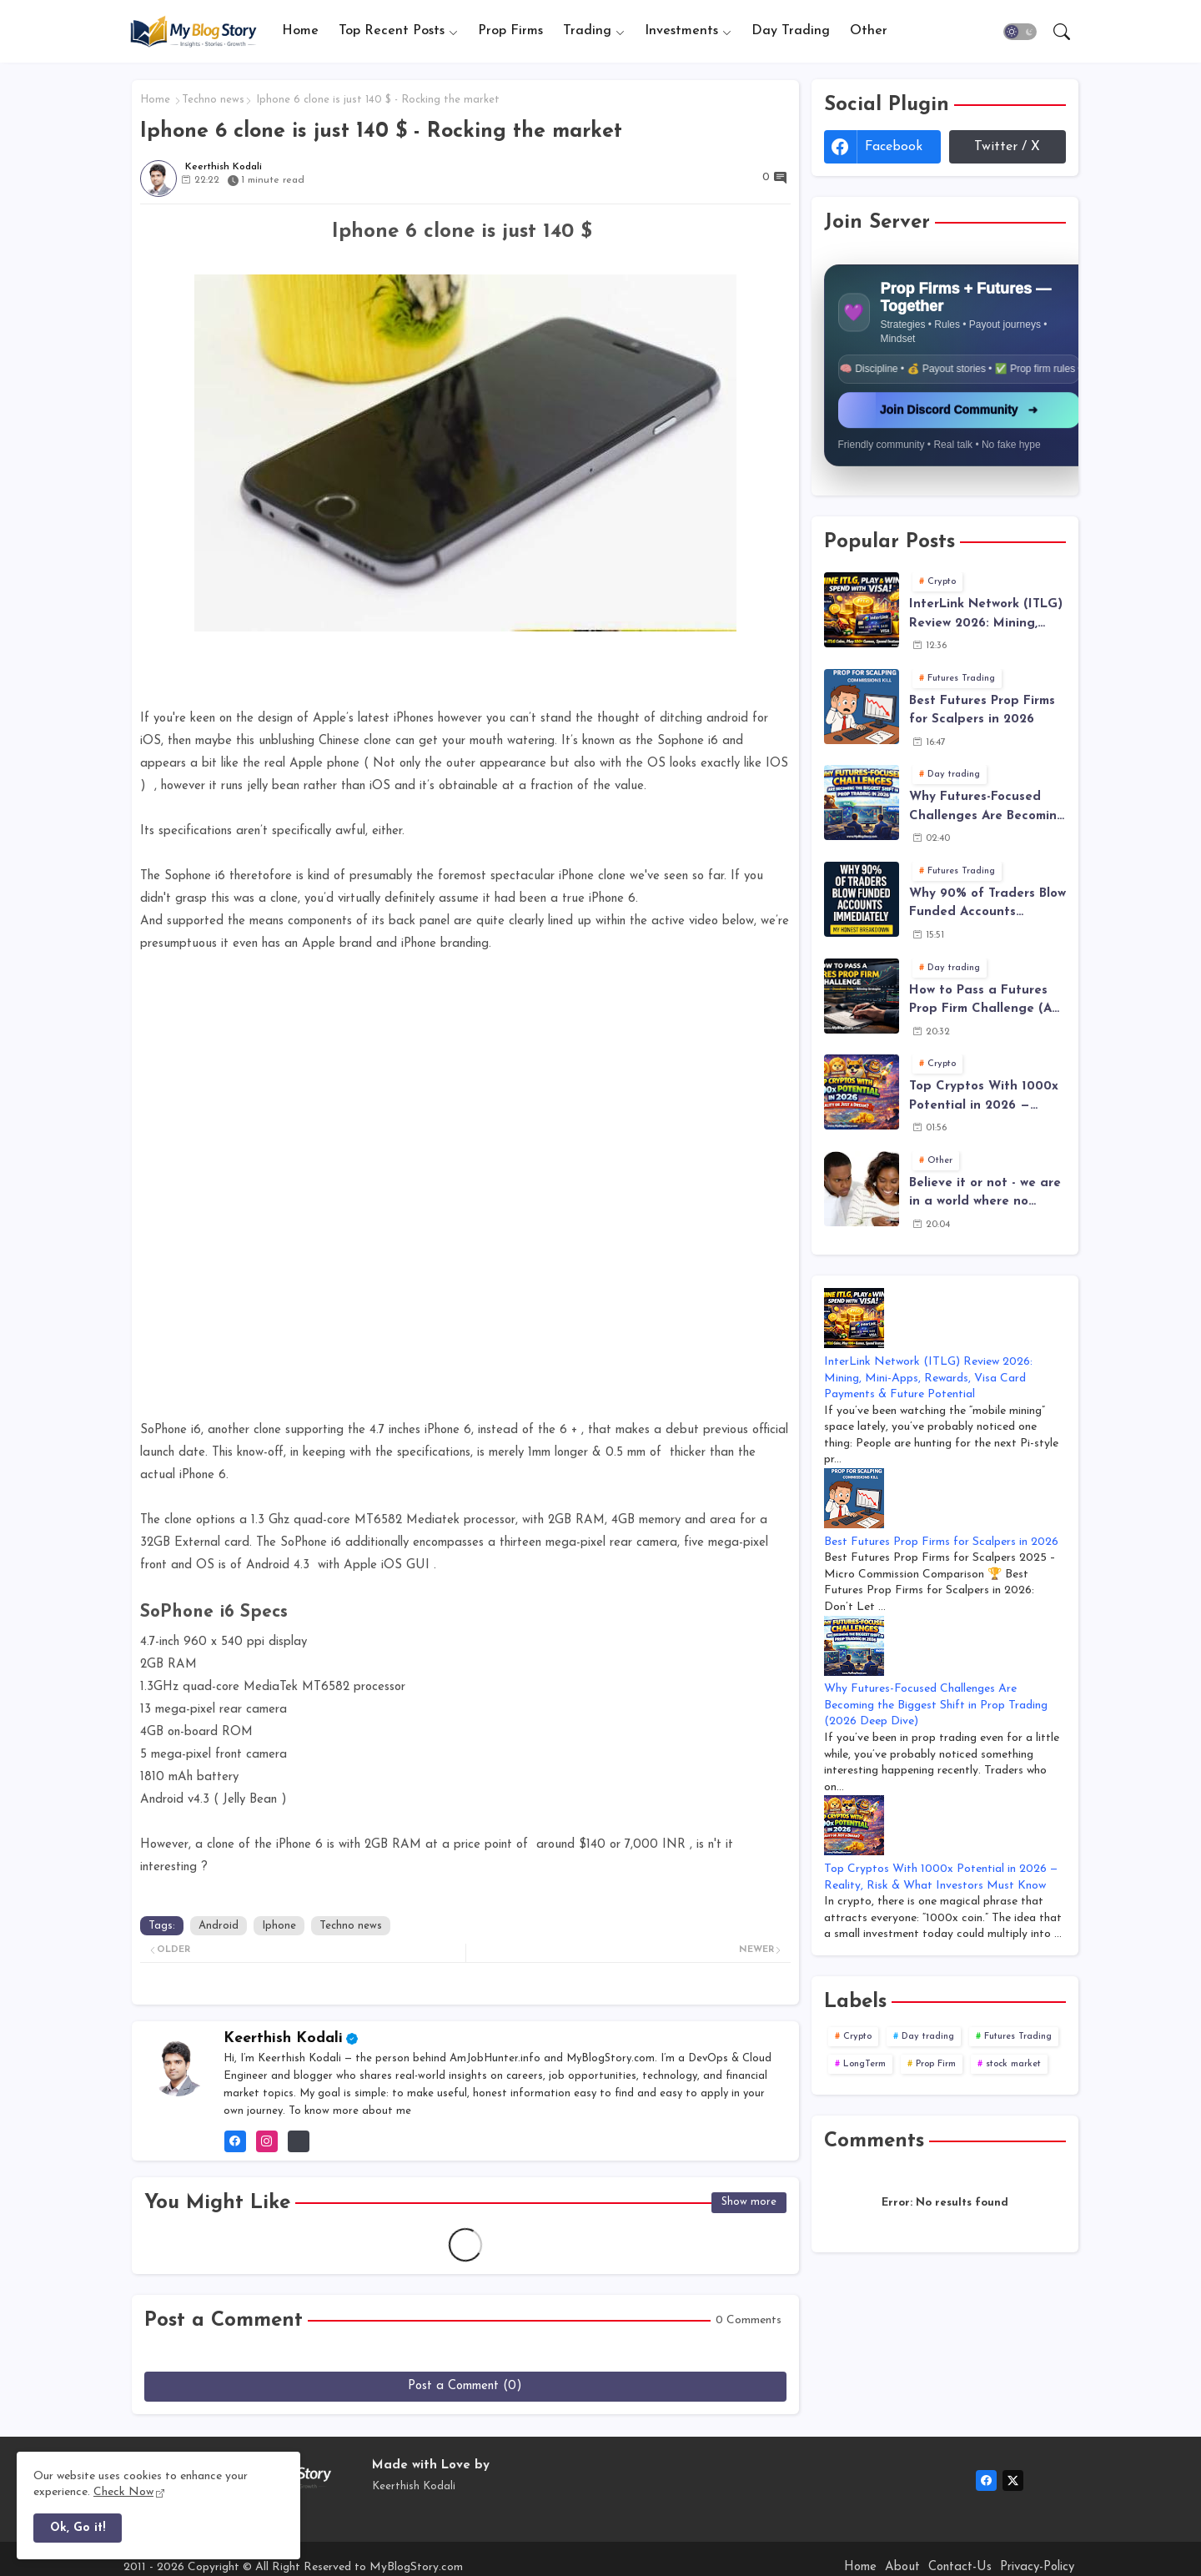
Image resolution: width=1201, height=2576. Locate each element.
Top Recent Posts (392, 31)
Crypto (857, 2036)
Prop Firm (936, 2064)
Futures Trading (1018, 2036)
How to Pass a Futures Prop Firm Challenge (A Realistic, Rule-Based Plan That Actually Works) (980, 1001)
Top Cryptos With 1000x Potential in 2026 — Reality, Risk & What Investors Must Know (983, 1097)
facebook (893, 146)
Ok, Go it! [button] (77, 2528)
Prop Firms (510, 31)
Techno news (213, 99)
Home (300, 31)
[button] (1020, 31)
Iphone (279, 1925)
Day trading (928, 2036)
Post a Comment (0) (465, 2386)
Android (218, 1925)
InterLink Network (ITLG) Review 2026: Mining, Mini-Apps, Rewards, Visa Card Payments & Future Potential (986, 615)
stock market (1013, 2064)
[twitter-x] (1013, 2480)
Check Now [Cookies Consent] (123, 2492)
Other (868, 31)
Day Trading (790, 31)
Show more (748, 2201)
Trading (587, 31)
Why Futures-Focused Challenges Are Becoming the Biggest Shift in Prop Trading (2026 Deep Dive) (987, 808)
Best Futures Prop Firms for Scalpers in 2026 (982, 711)
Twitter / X (1007, 146)
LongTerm (864, 2064)
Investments (681, 31)
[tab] (300, 31)
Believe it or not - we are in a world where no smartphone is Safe (985, 1194)
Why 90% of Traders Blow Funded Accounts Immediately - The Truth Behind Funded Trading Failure (987, 905)
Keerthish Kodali (283, 2038)
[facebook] (986, 2480)
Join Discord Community (959, 412)
